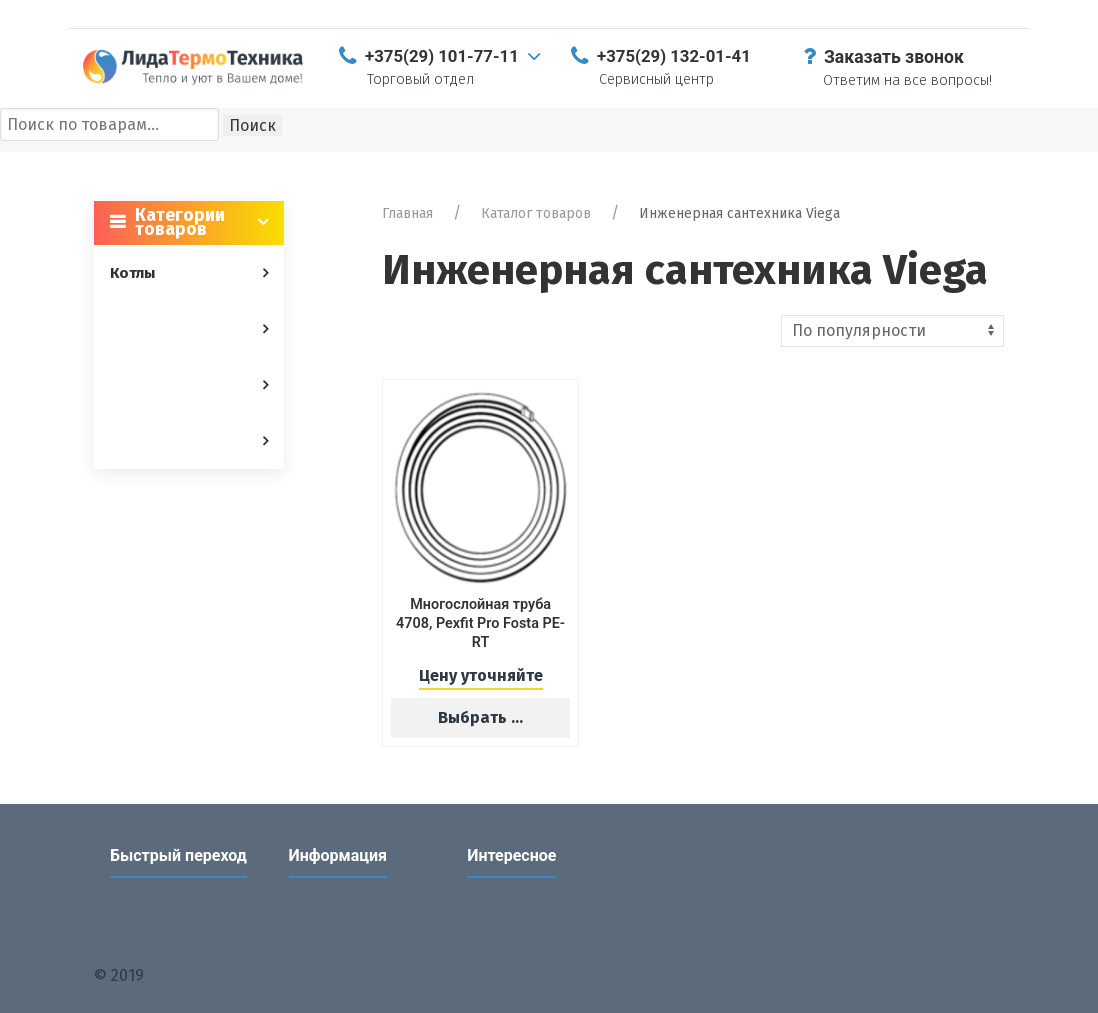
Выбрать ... (480, 717)
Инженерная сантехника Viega (739, 213)
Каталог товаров (536, 213)
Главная (407, 213)
